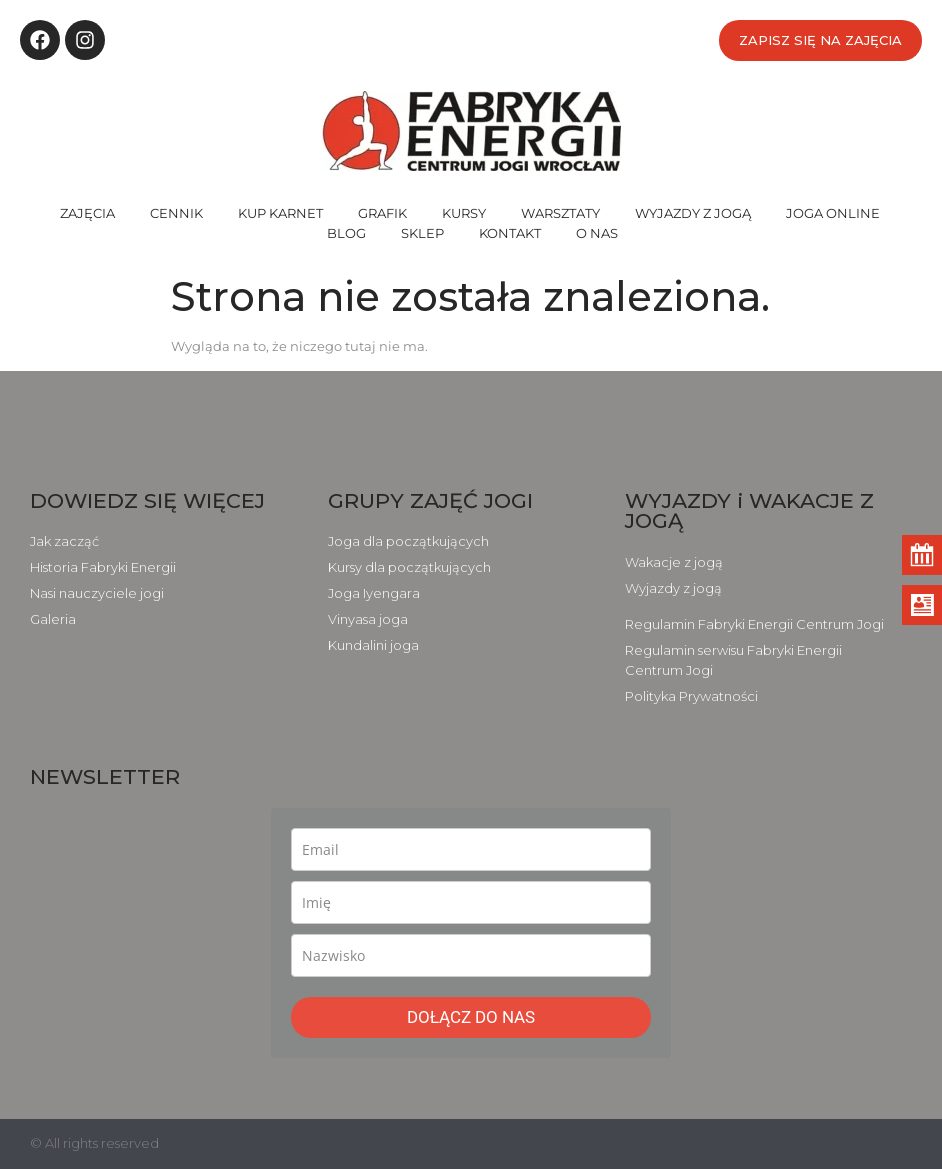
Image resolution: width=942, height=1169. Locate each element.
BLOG (346, 233)
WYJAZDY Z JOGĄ (693, 213)
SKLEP (422, 233)
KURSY (464, 213)
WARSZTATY (560, 213)
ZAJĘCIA (87, 213)
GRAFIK (382, 213)
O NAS (597, 233)
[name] (471, 902)
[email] (471, 849)
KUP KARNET (280, 213)
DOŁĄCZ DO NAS (471, 1017)
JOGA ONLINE (833, 213)
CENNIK (176, 213)
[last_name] (471, 955)
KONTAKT (510, 233)
